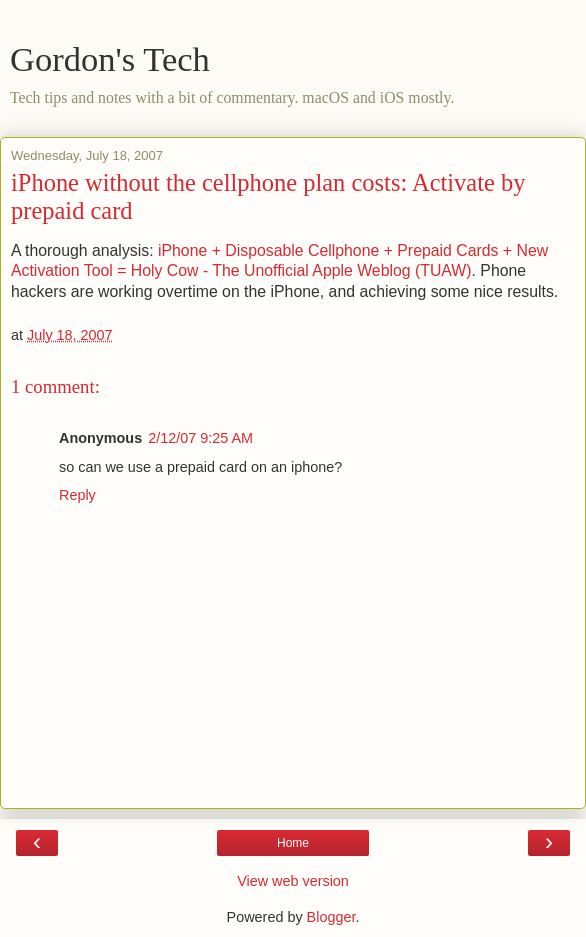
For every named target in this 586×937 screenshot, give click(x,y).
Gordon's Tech (110, 59)
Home (293, 843)
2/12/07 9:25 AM (200, 438)
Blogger (331, 917)
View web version (293, 881)
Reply (77, 495)
